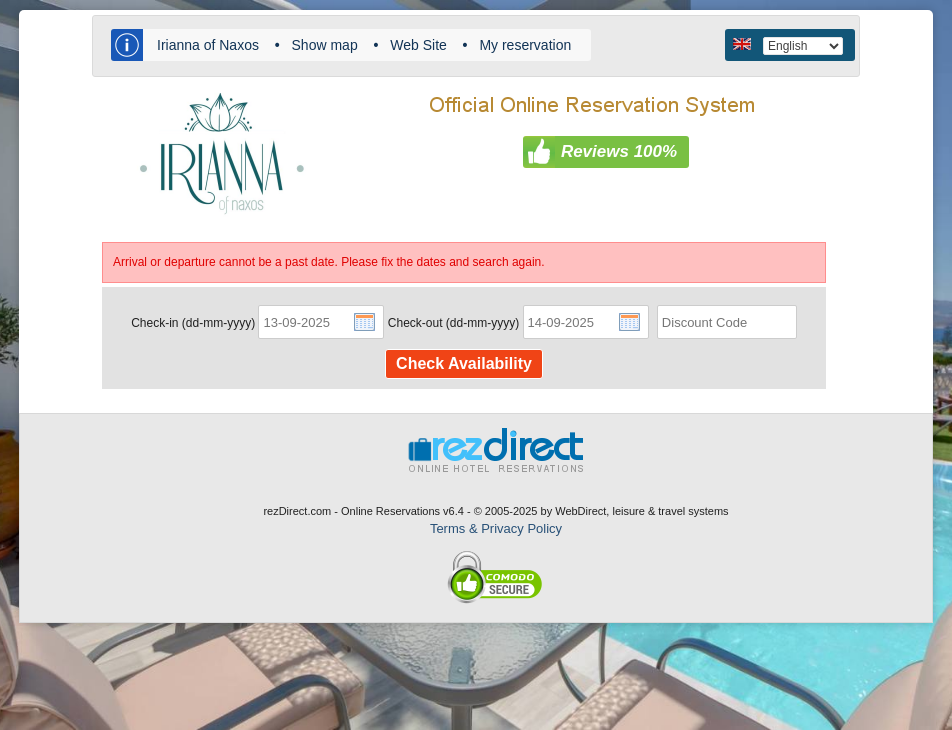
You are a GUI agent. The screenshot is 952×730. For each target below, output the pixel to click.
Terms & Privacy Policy (496, 528)
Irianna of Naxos (208, 45)
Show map (325, 45)
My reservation (525, 45)
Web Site (418, 45)
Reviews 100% (619, 151)
